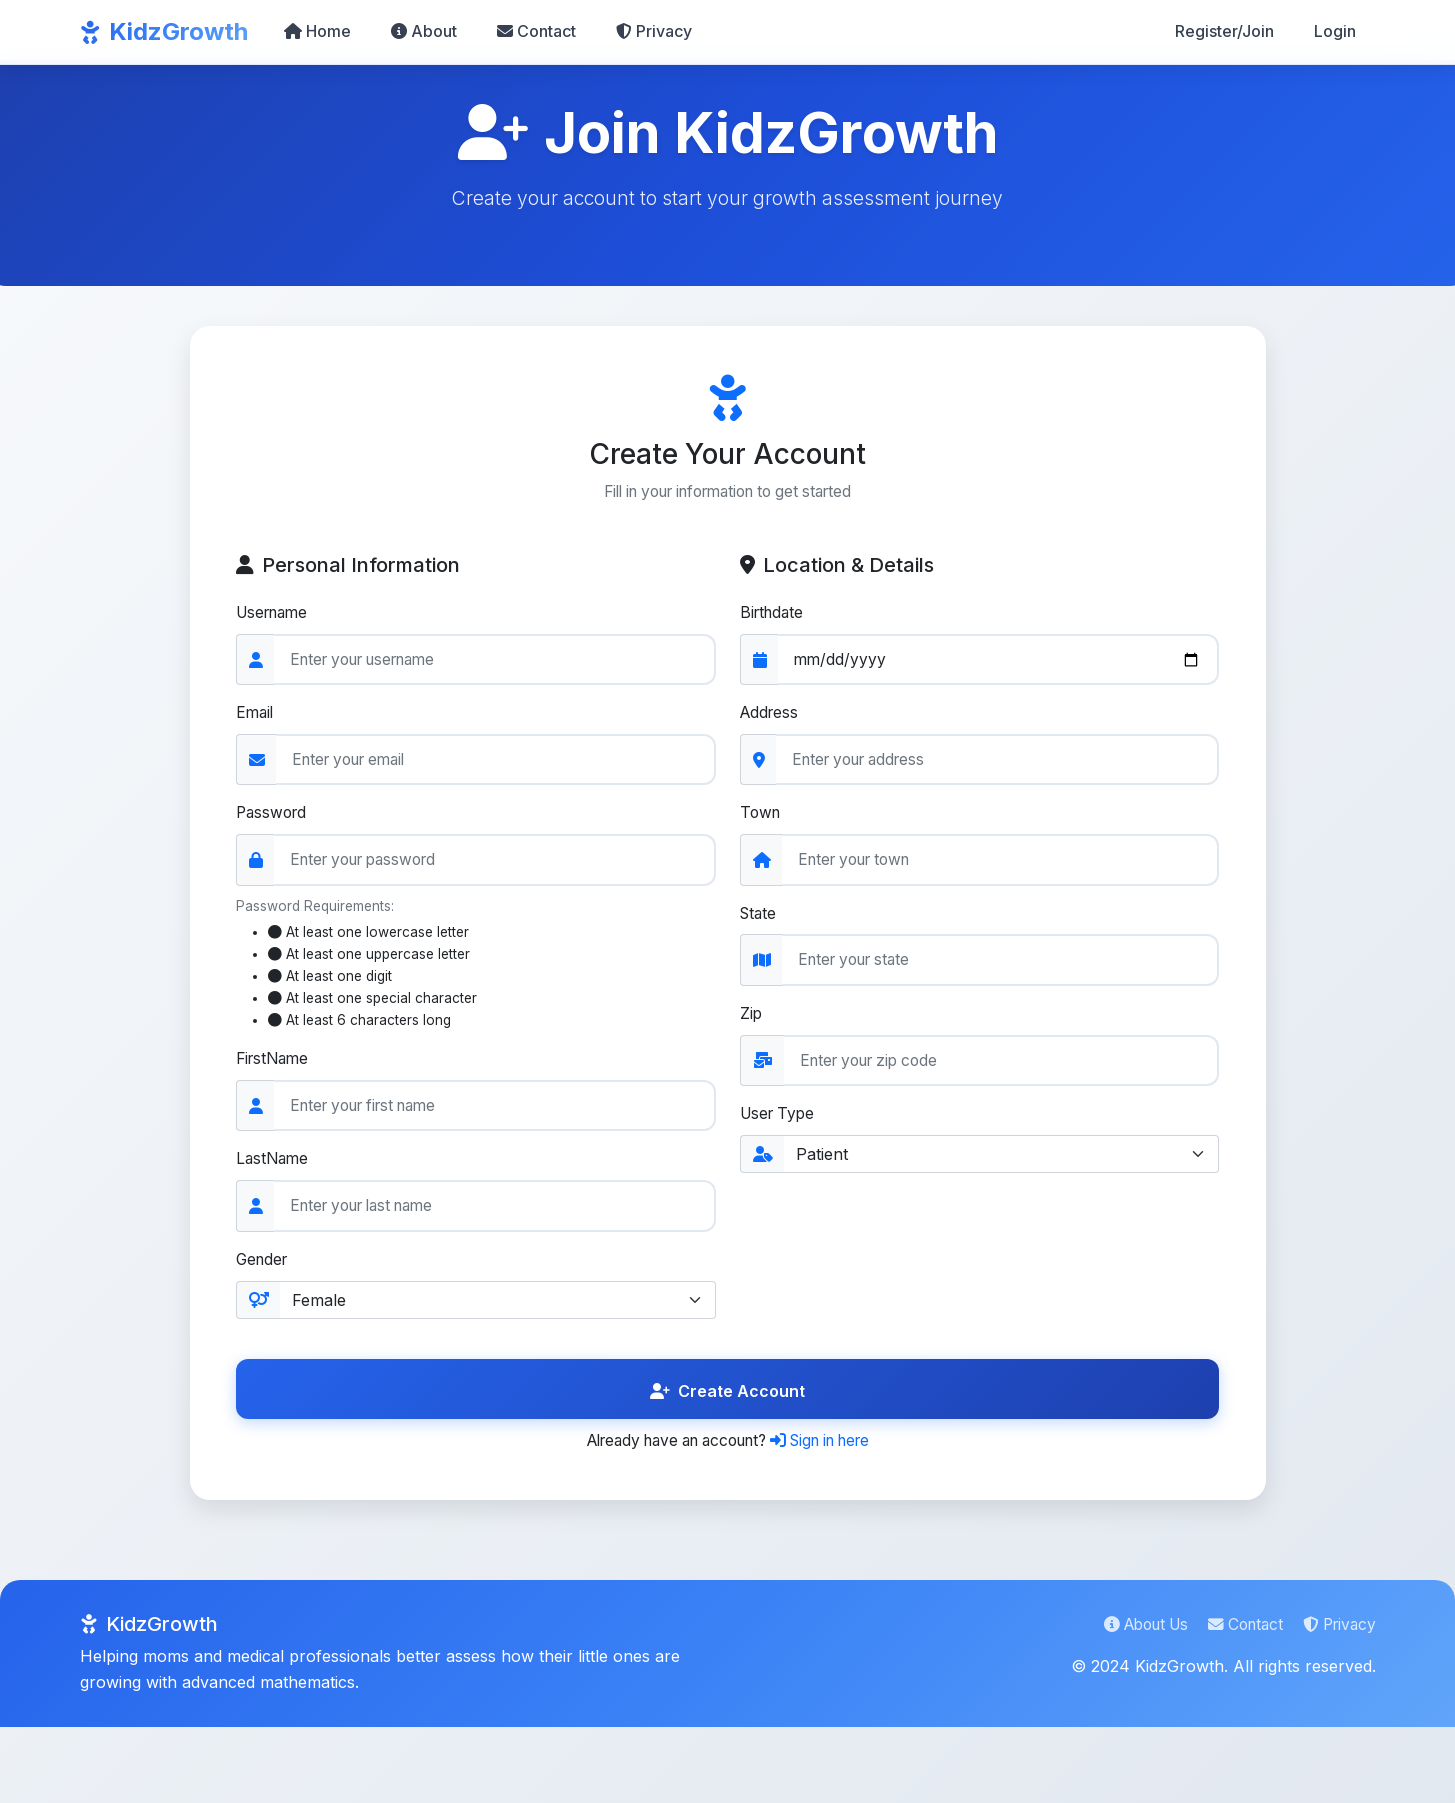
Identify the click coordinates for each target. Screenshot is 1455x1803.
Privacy (654, 31)
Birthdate (774, 615)
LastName (276, 1171)
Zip (751, 1021)
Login (1335, 31)
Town (761, 818)
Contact (536, 31)
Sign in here (830, 1454)
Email (258, 716)
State (759, 919)
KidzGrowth (164, 31)
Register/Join (1224, 31)
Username (277, 615)
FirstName (277, 1069)
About (424, 31)
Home (317, 31)
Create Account (727, 1404)
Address (771, 716)
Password (275, 818)
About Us (1134, 1639)
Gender (266, 1272)
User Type (780, 1123)
